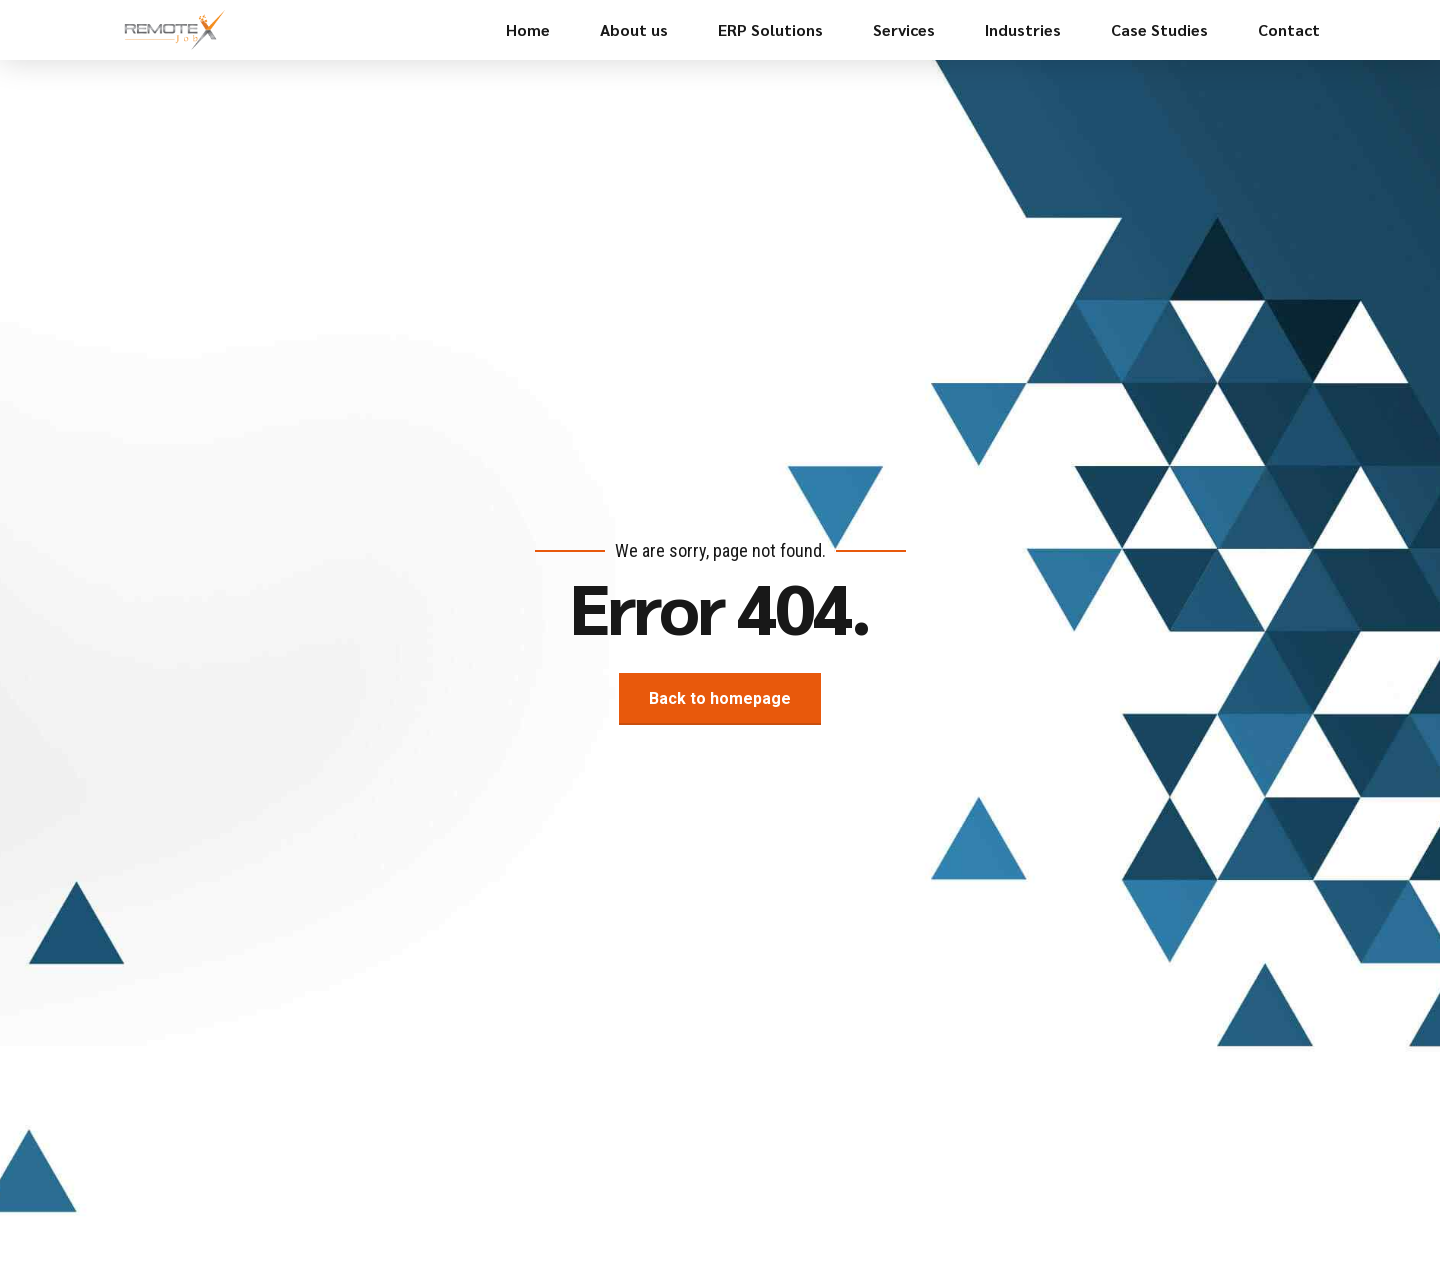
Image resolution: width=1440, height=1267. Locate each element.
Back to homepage (720, 698)
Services (904, 29)
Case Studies (1159, 29)
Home (528, 29)
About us (634, 29)
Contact (1289, 29)
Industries (1023, 29)
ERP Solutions (770, 29)
